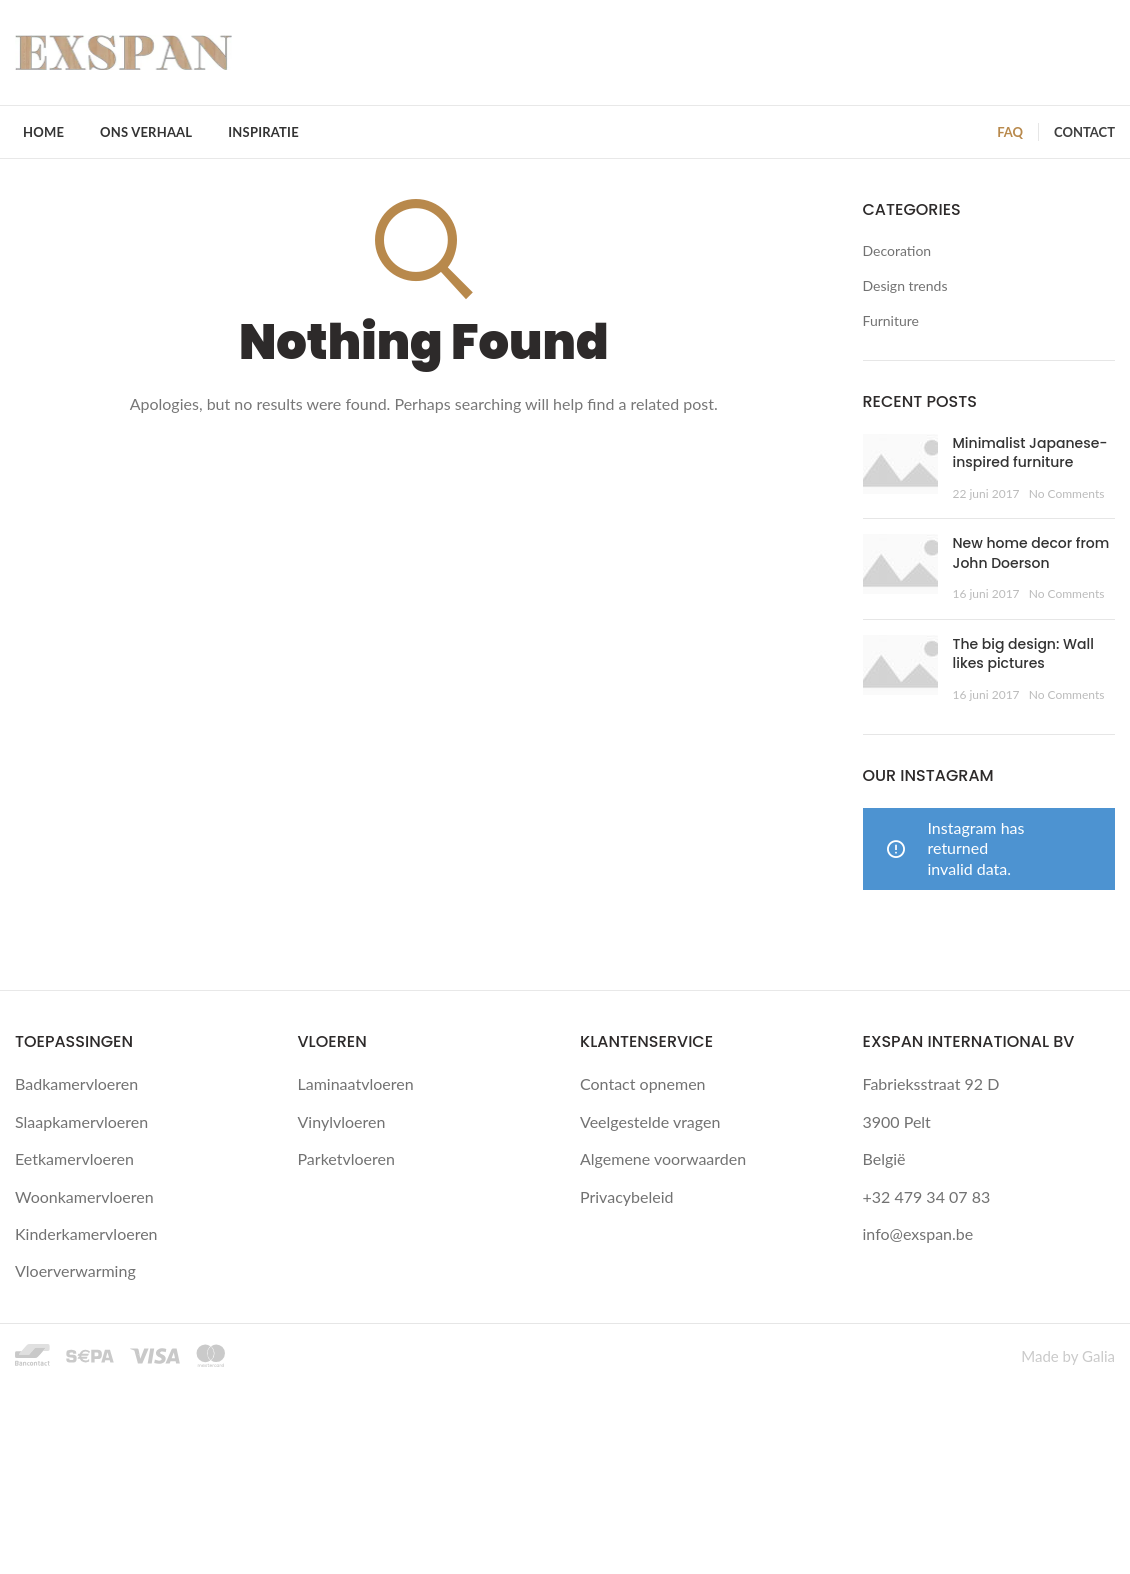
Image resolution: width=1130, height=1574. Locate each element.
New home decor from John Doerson (1031, 553)
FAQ (1010, 132)
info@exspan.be (918, 1233)
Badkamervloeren (76, 1083)
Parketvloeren (346, 1158)
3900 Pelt (897, 1121)
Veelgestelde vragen (650, 1121)
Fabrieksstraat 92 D (931, 1083)
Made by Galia (1068, 1356)
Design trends (905, 285)
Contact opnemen (643, 1083)
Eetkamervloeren (74, 1158)
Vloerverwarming (75, 1270)
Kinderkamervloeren (86, 1233)
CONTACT (1084, 132)
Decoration (897, 250)
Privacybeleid (626, 1196)
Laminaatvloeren (356, 1083)
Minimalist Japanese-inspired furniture (1030, 453)
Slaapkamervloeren (81, 1121)
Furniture (891, 320)
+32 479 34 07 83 (927, 1196)
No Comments (1067, 493)
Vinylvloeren (342, 1121)
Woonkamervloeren (84, 1196)
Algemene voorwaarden (663, 1158)
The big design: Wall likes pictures (1023, 654)
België (884, 1158)
